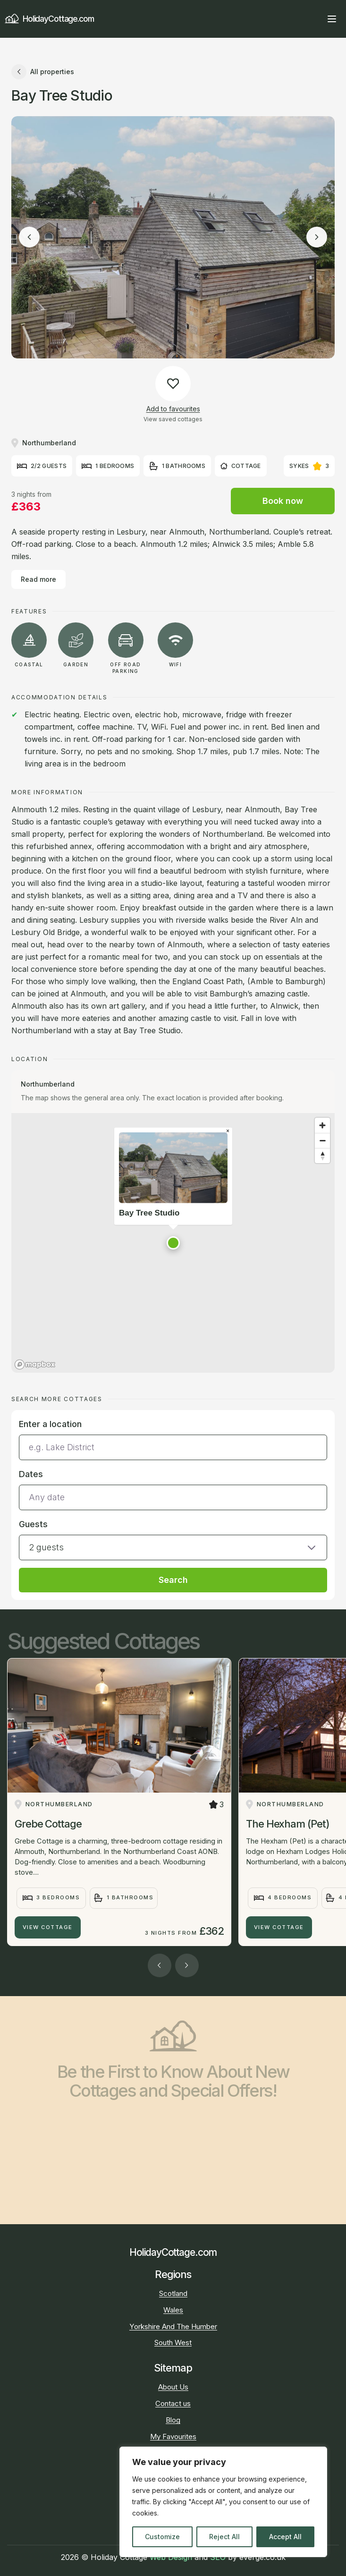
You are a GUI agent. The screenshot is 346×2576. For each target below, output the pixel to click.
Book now (282, 501)
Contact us (173, 2403)
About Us (173, 2386)
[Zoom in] (322, 1125)
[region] (223, 2502)
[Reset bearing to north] (322, 1155)
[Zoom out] (322, 1140)
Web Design (171, 2557)
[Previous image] (29, 237)
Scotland (173, 2293)
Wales (173, 2309)
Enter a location (50, 1424)
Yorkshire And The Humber (173, 2326)
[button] (173, 1243)
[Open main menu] (331, 18)
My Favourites (173, 2436)
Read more (38, 579)
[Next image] (316, 237)
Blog (173, 2419)
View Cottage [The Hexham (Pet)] (279, 1927)
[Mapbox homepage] (35, 1364)
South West (173, 2342)
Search (173, 1580)
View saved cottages (173, 419)
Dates (31, 1474)
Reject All (224, 2537)
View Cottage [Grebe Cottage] (48, 1927)
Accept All (285, 2537)
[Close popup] (227, 1131)
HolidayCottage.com (49, 19)
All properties (42, 71)
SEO (218, 2557)
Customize (162, 2537)
